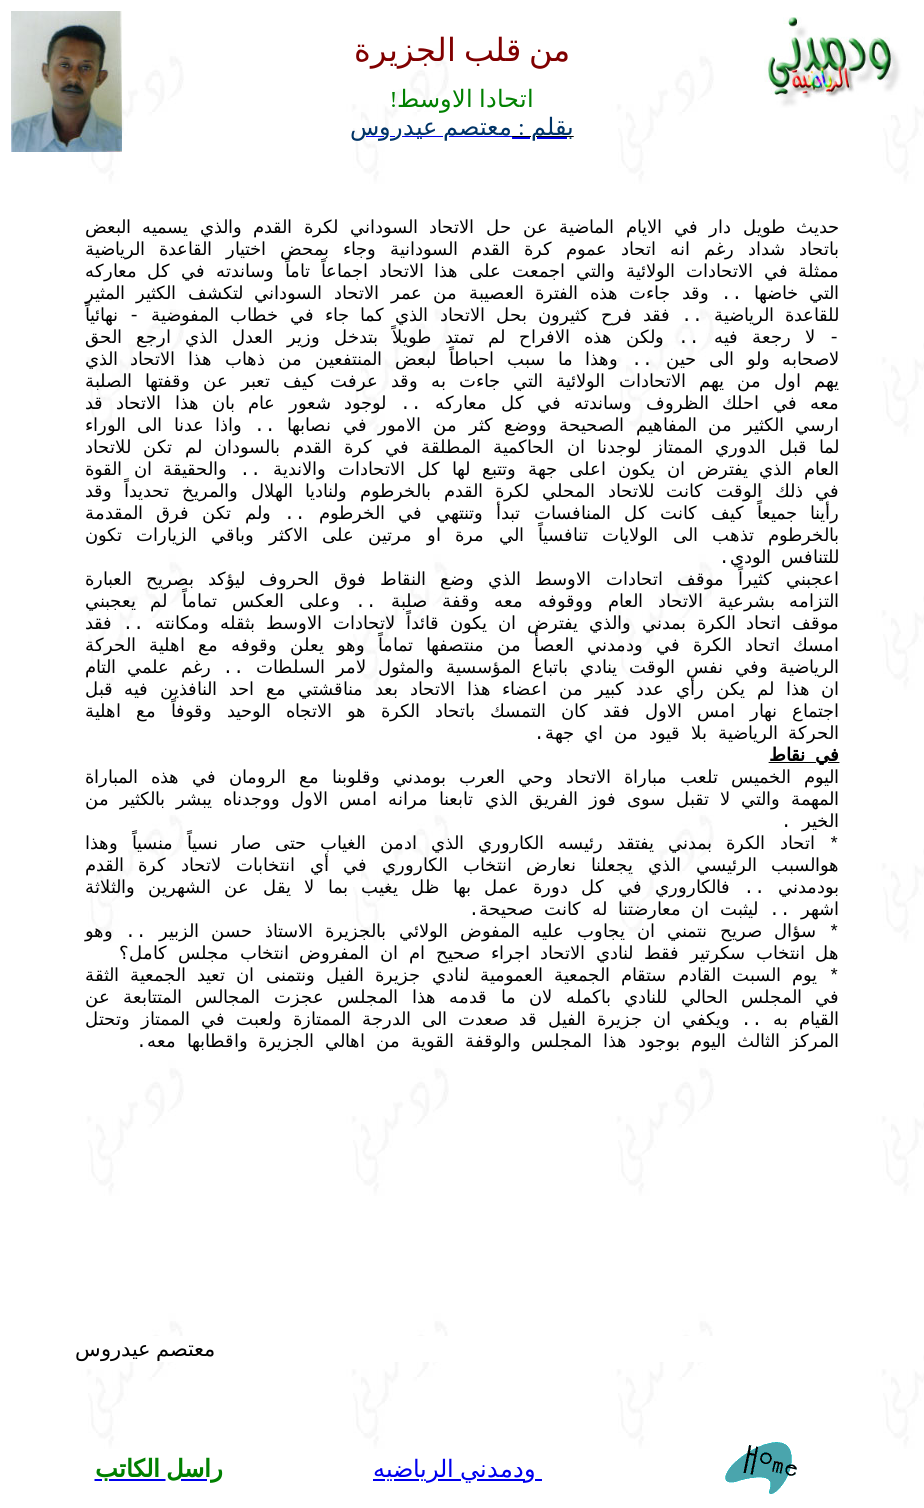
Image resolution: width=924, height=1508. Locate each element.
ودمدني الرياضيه (457, 1469)
